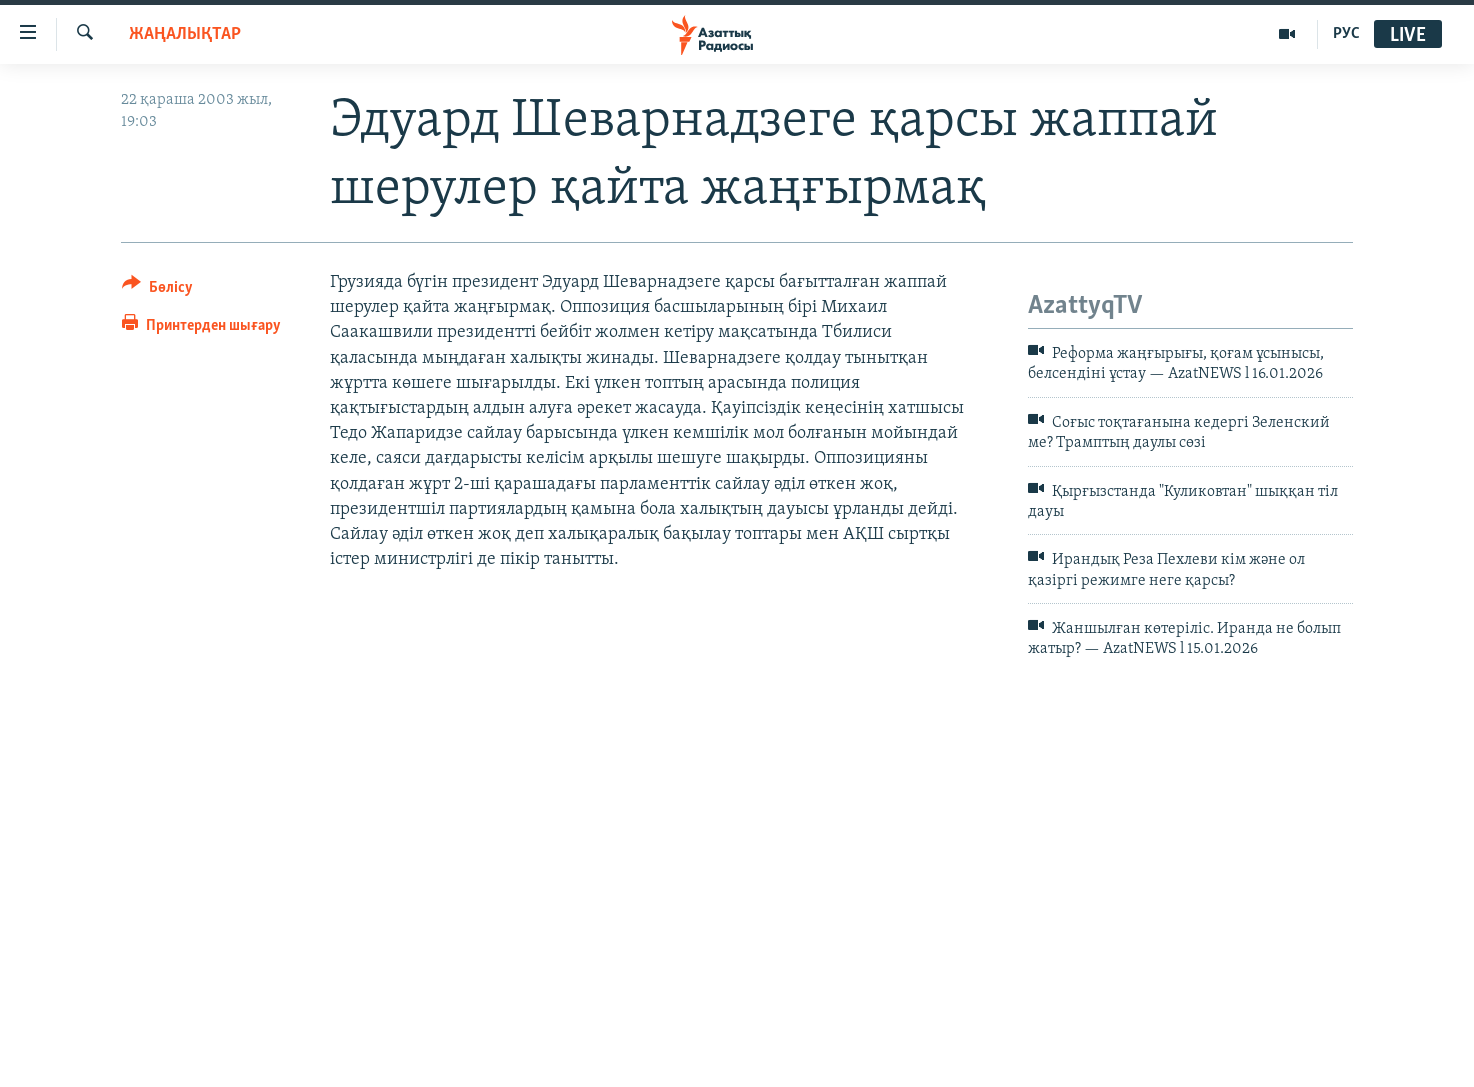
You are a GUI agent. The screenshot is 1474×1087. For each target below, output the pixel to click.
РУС (1346, 34)
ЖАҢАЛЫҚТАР (185, 34)
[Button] (157, 290)
